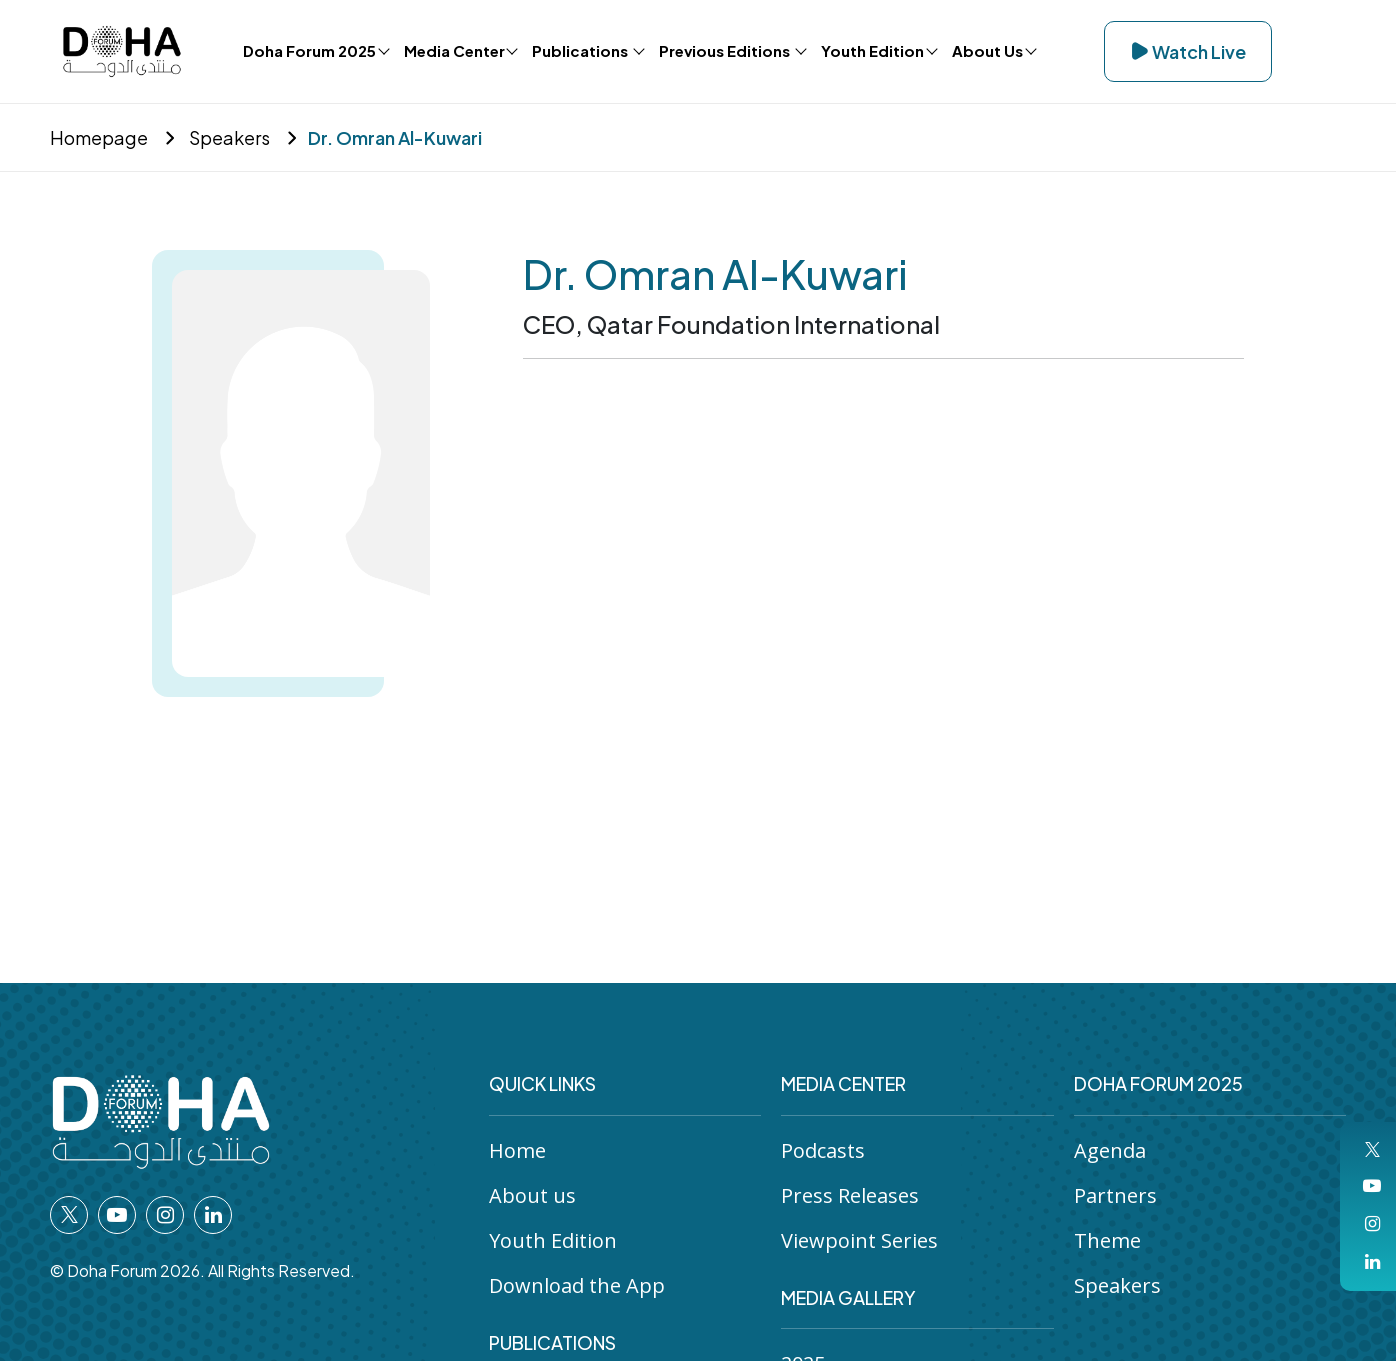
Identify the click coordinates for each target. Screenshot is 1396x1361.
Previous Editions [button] (726, 50)
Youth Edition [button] (872, 50)
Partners (1115, 1195)
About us (532, 1195)
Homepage (99, 137)
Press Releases (850, 1195)
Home (517, 1150)
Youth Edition (553, 1240)
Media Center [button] (454, 50)
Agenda (1110, 1150)
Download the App (577, 1285)
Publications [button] (581, 50)
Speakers (228, 137)
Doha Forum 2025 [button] (309, 50)
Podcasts (823, 1150)
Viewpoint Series (859, 1240)
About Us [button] (987, 50)
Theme (1107, 1240)
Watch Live (1188, 51)
